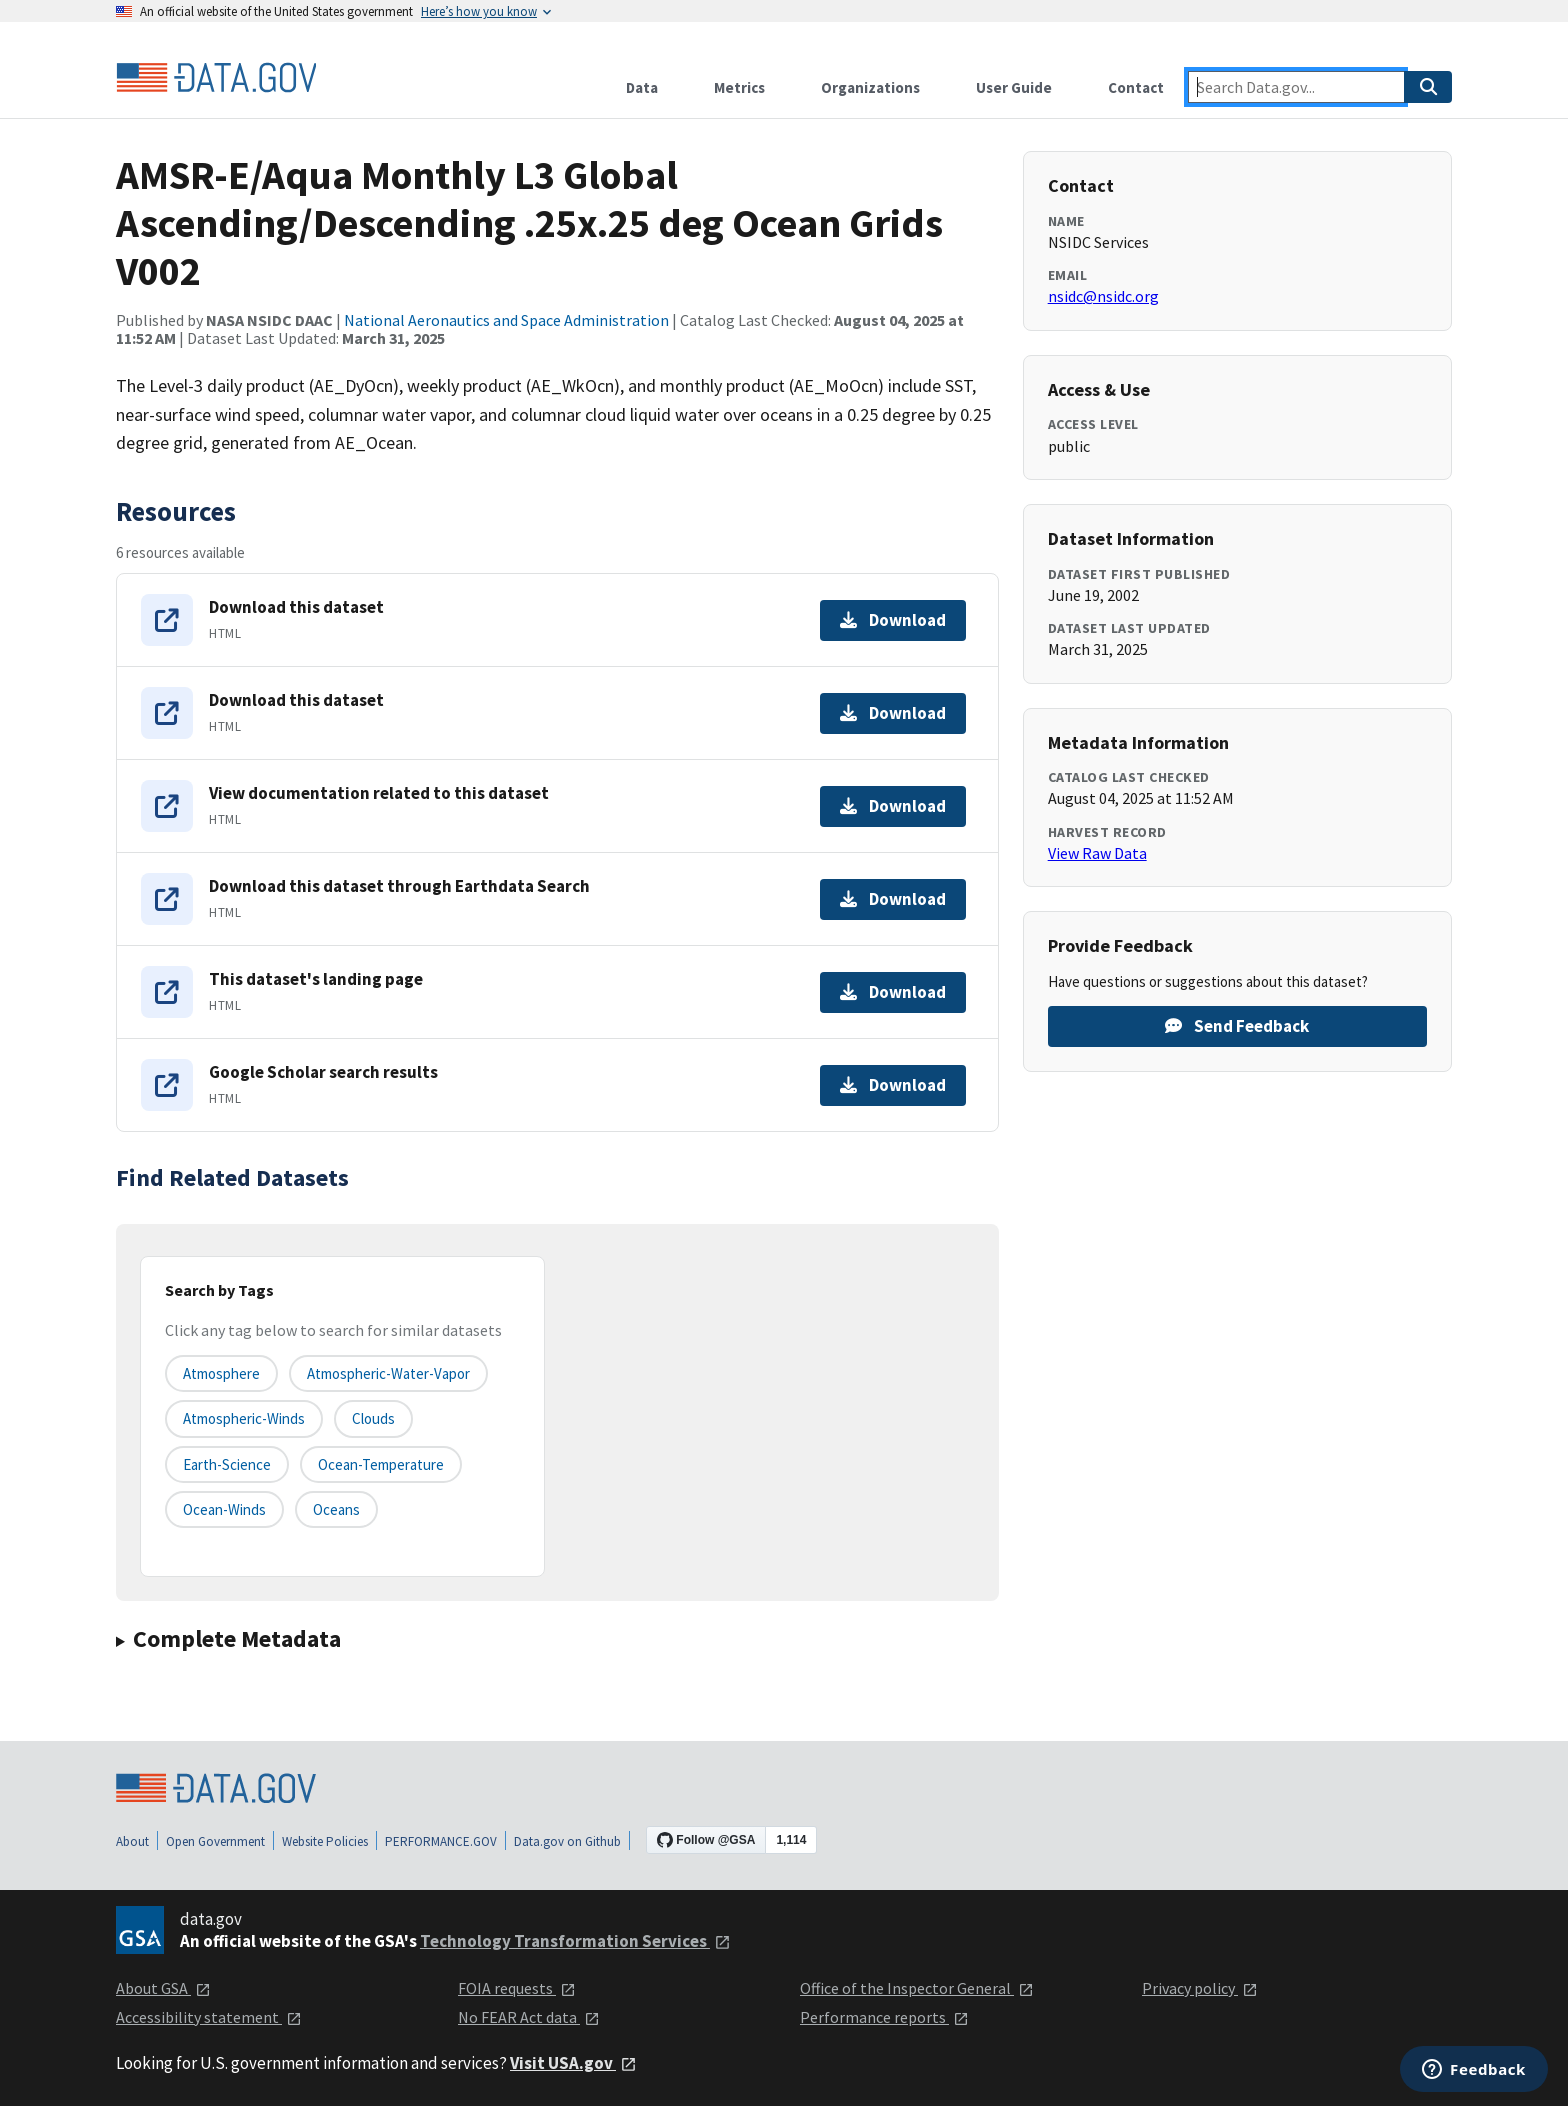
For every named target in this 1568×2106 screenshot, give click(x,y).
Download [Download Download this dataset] (893, 620)
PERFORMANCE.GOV (441, 1841)
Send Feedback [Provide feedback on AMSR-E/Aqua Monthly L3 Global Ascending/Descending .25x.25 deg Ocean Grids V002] (1237, 1026)
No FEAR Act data (529, 2017)
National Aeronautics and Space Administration (506, 320)
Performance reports (884, 2017)
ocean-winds (224, 1509)
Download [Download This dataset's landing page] (893, 992)
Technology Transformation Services (575, 1941)
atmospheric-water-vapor (388, 1373)
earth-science (227, 1464)
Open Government (215, 1841)
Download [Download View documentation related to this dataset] (893, 806)
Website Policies (325, 1841)
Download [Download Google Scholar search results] (893, 1085)
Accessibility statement (209, 2017)
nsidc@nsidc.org (1103, 296)
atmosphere (221, 1373)
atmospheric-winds (244, 1418)
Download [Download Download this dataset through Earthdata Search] (893, 899)
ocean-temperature (381, 1464)
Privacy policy (1200, 1988)
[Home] (216, 78)
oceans (336, 1509)
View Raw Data (1097, 853)
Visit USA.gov (573, 2063)
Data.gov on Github (567, 1841)
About (132, 1841)
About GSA (163, 1988)
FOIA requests (517, 1988)
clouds (373, 1418)
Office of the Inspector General (917, 1988)
